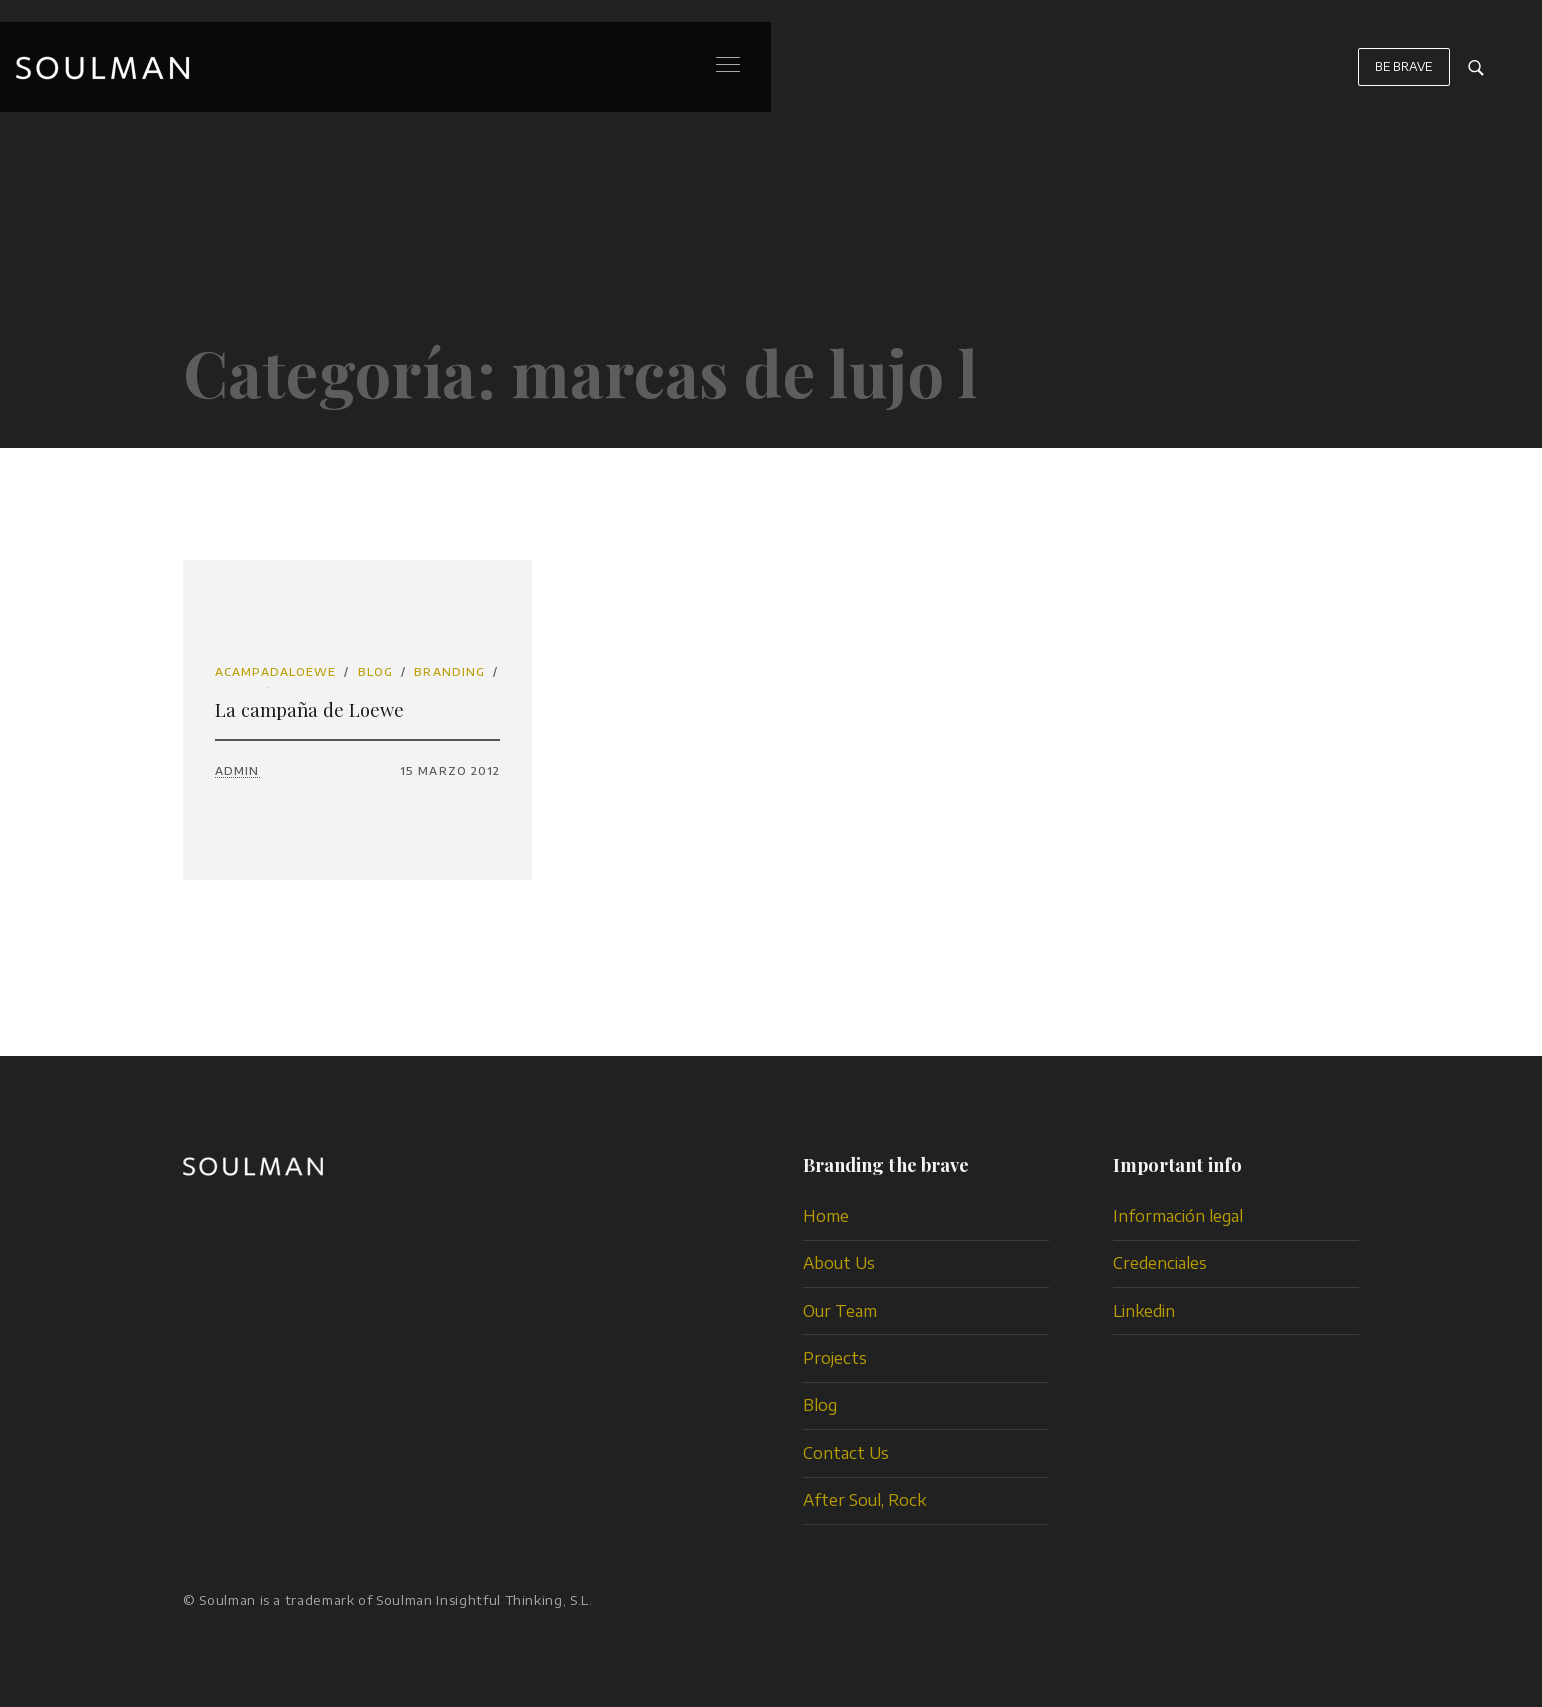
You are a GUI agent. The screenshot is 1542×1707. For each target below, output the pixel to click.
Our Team (840, 1311)
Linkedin (1144, 1311)
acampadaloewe (275, 671)
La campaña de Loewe (309, 709)
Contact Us (846, 1453)
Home (826, 1216)
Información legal (1178, 1216)
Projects (835, 1358)
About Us (839, 1263)
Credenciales (1160, 1263)
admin (237, 770)
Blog (375, 671)
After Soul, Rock (864, 1500)
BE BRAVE (1404, 76)
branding (449, 671)
